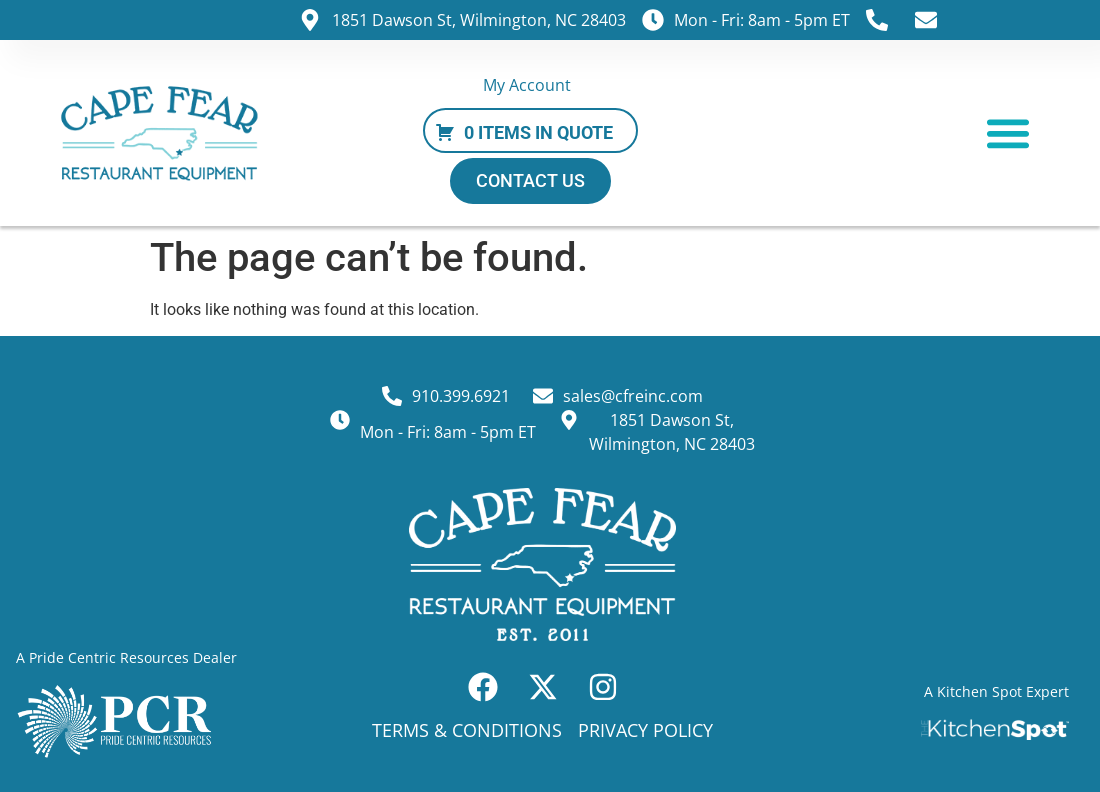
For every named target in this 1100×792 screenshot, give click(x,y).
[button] (1007, 132)
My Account (527, 85)
